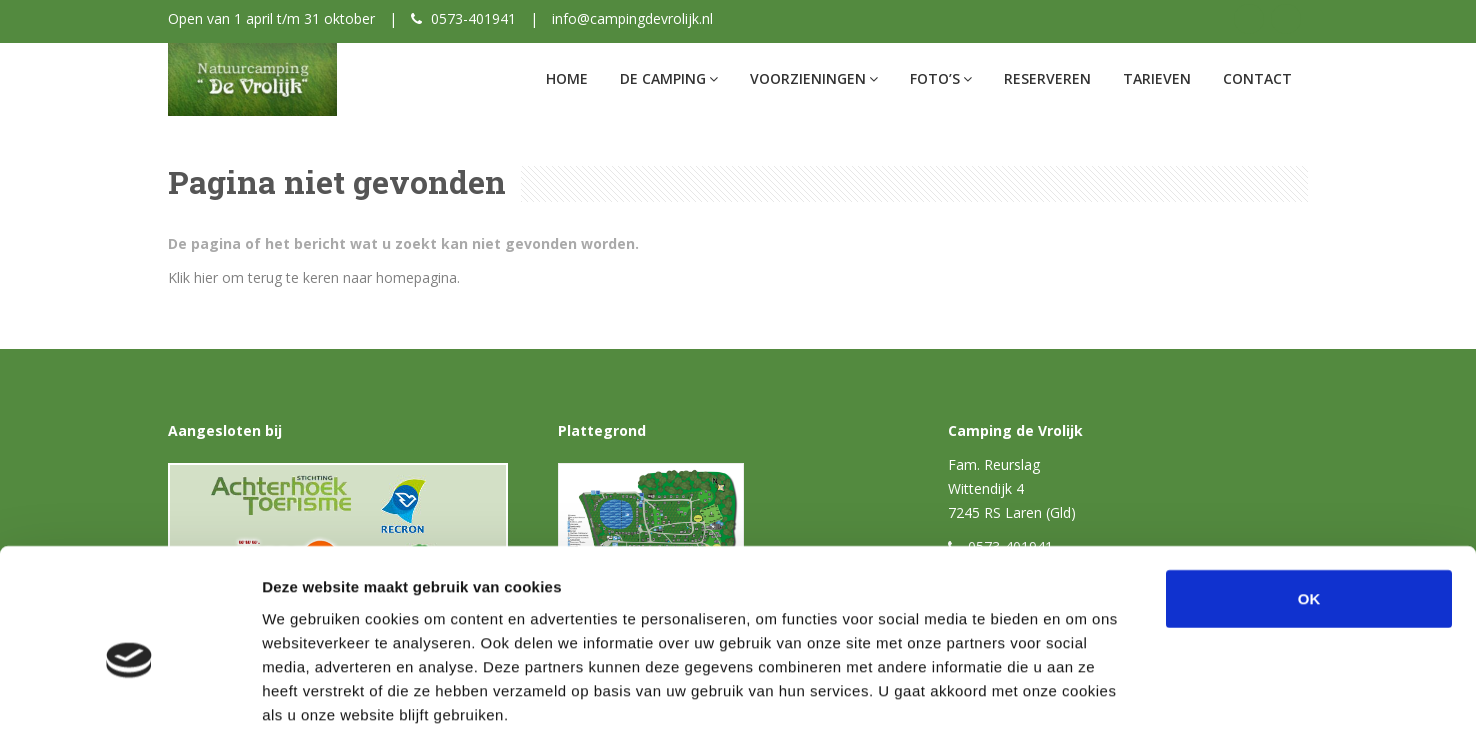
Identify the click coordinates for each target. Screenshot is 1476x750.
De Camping (669, 78)
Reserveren (1047, 78)
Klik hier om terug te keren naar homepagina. (314, 277)
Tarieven (1157, 78)
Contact (1257, 78)
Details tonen (1080, 710)
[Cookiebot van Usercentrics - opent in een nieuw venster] (129, 711)
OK (1309, 513)
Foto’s (941, 78)
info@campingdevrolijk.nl (632, 18)
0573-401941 (473, 18)
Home (567, 78)
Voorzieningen (814, 78)
